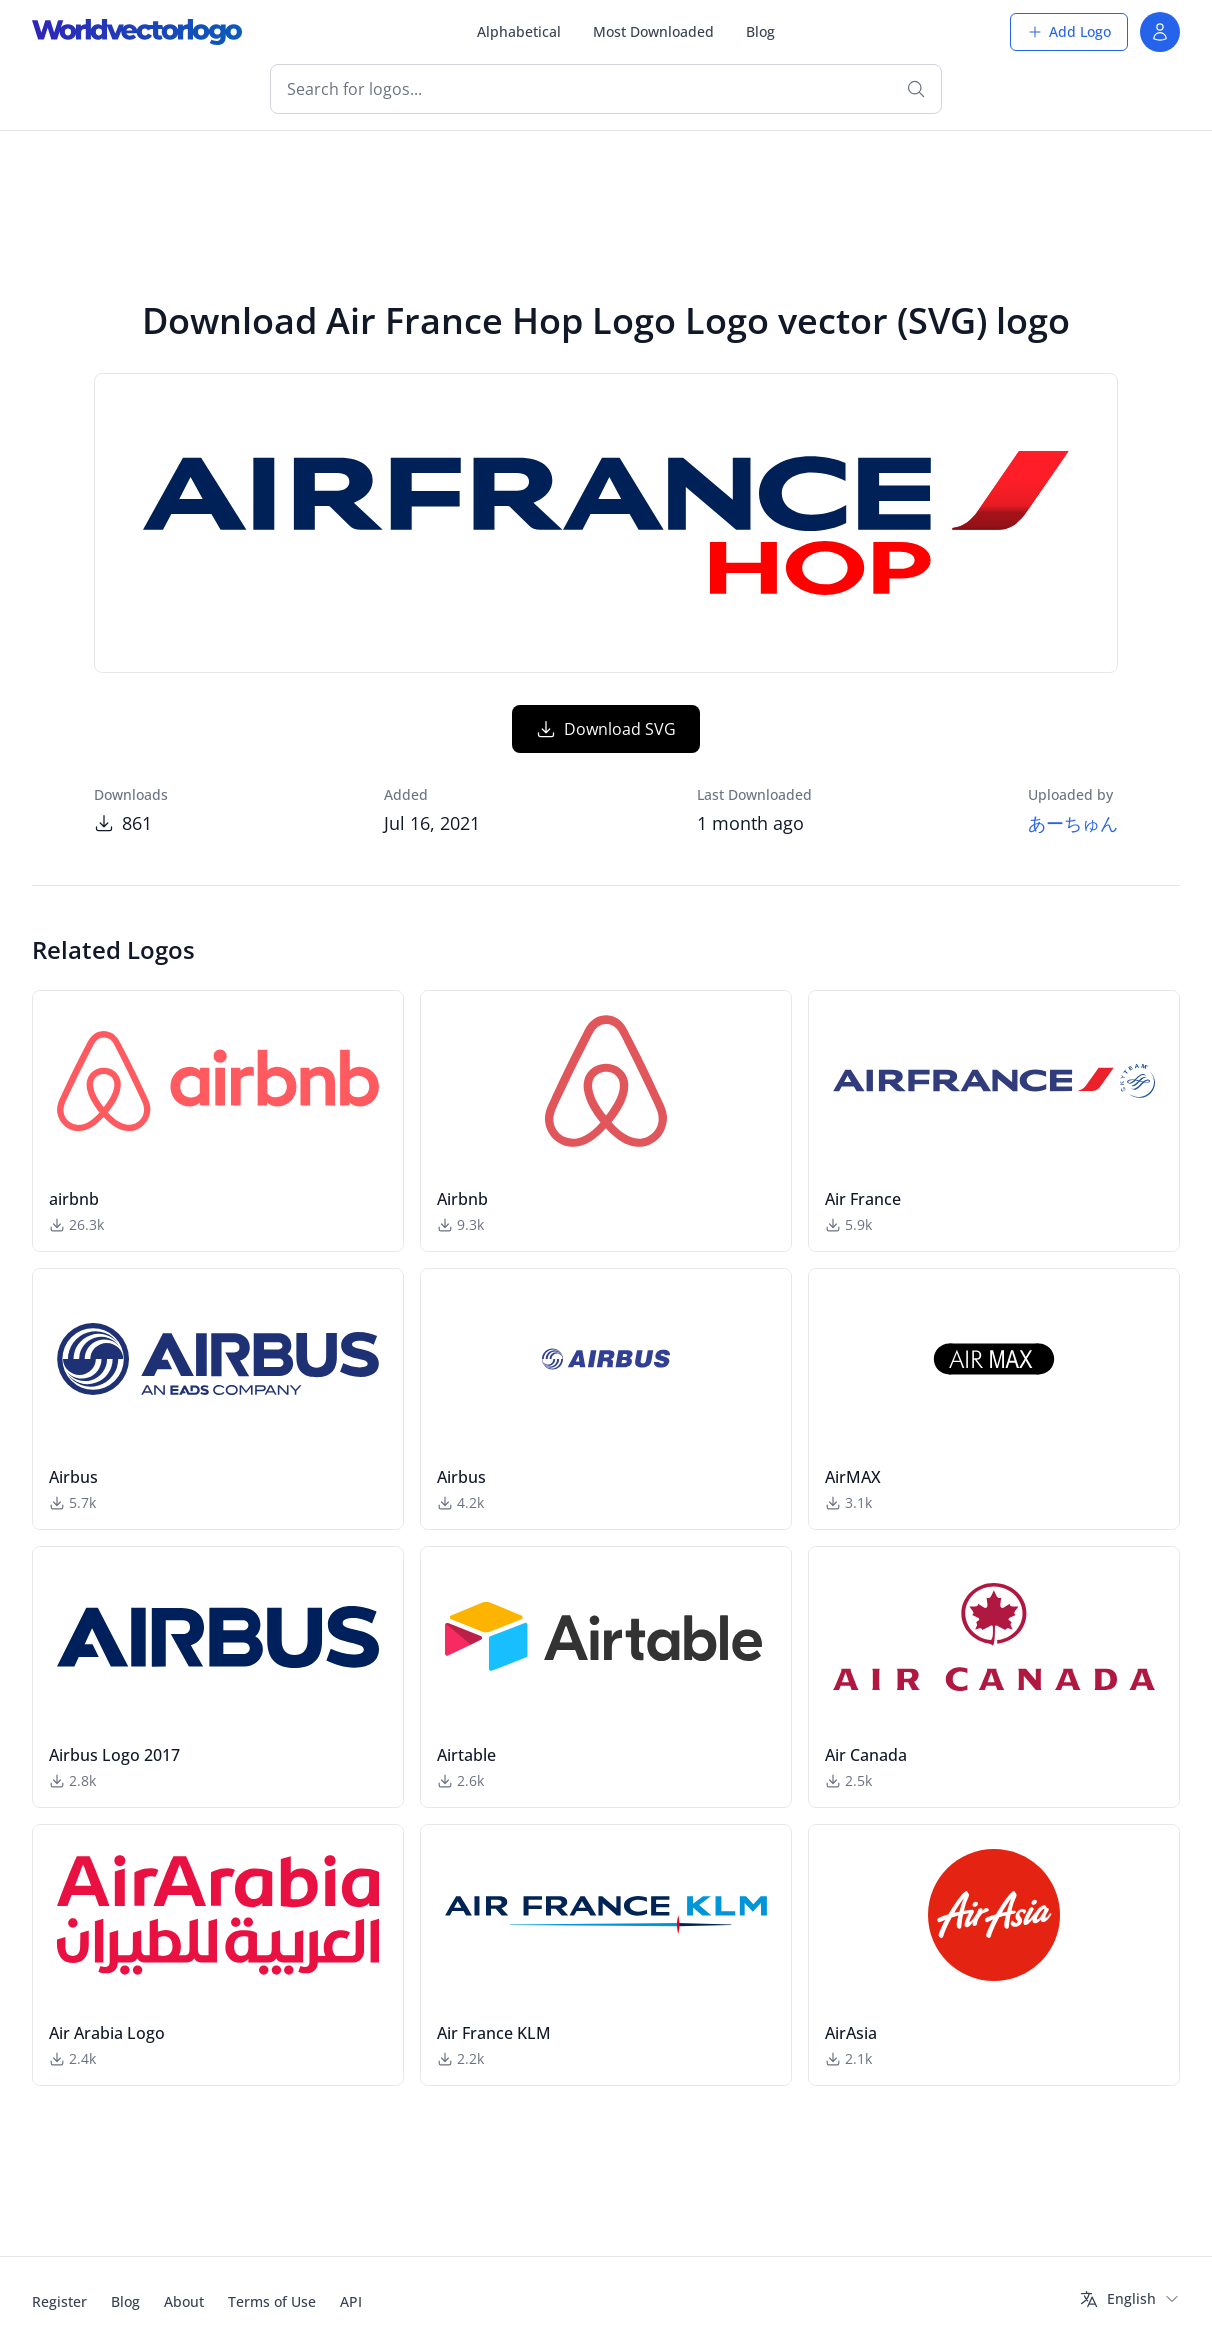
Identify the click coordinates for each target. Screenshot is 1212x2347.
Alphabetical (519, 31)
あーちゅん (1073, 823)
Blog (760, 31)
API (351, 2301)
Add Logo (1069, 31)
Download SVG (606, 729)
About (184, 2301)
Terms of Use (272, 2301)
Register (59, 2301)
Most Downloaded (653, 31)
